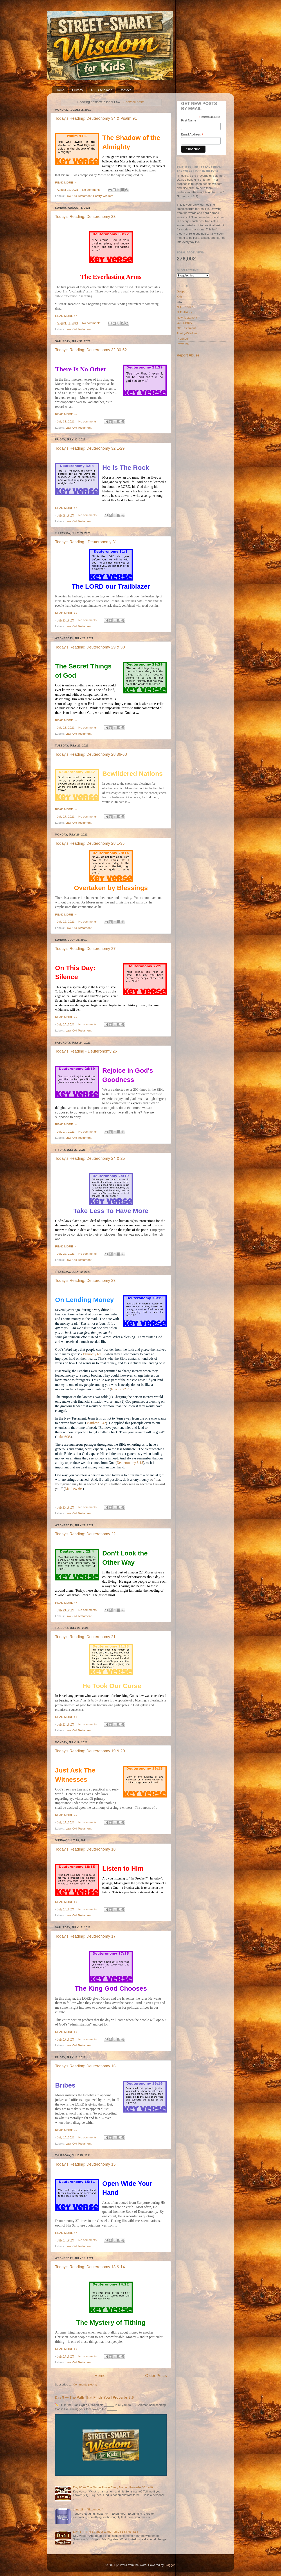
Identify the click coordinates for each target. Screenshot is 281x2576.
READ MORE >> (66, 182)
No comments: (92, 189)
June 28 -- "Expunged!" (88, 2509)
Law (68, 196)
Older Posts (156, 2375)
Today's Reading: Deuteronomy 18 (85, 1849)
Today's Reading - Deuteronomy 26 (86, 1051)
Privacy (77, 90)
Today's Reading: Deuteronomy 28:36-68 (91, 754)
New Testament (187, 317)
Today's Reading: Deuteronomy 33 (85, 216)
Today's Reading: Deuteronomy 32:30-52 (91, 350)
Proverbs (183, 344)
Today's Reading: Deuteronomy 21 (85, 1637)
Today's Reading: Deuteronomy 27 (85, 948)
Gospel (181, 291)
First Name (188, 120)
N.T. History (184, 312)
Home (60, 90)
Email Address (192, 134)
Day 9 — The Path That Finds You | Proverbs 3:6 (94, 2397)
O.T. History (184, 322)
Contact (125, 90)
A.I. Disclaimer (101, 90)
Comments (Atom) (85, 2384)
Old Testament (82, 196)
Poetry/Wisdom (103, 196)
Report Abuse (188, 355)
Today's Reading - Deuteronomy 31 (86, 542)
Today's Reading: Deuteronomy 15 (85, 2164)
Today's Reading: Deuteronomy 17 (85, 1936)
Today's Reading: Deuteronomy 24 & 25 (90, 1158)
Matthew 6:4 (74, 1489)
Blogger (170, 2565)
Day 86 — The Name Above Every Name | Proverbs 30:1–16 (113, 2487)
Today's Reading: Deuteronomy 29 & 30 (90, 647)
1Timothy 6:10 (93, 1354)
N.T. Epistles (185, 307)
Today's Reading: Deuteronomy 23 (85, 1280)
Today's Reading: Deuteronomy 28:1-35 (90, 843)
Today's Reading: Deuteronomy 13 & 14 (90, 2267)
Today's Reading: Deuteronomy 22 (85, 1534)
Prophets (183, 338)
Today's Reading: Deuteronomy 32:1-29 (90, 448)
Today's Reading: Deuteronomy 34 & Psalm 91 (96, 118)
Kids (179, 296)
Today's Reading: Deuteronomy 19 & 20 (90, 1751)
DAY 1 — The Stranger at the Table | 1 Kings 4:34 (105, 2531)
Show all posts (133, 102)
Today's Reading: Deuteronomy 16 (85, 2066)
